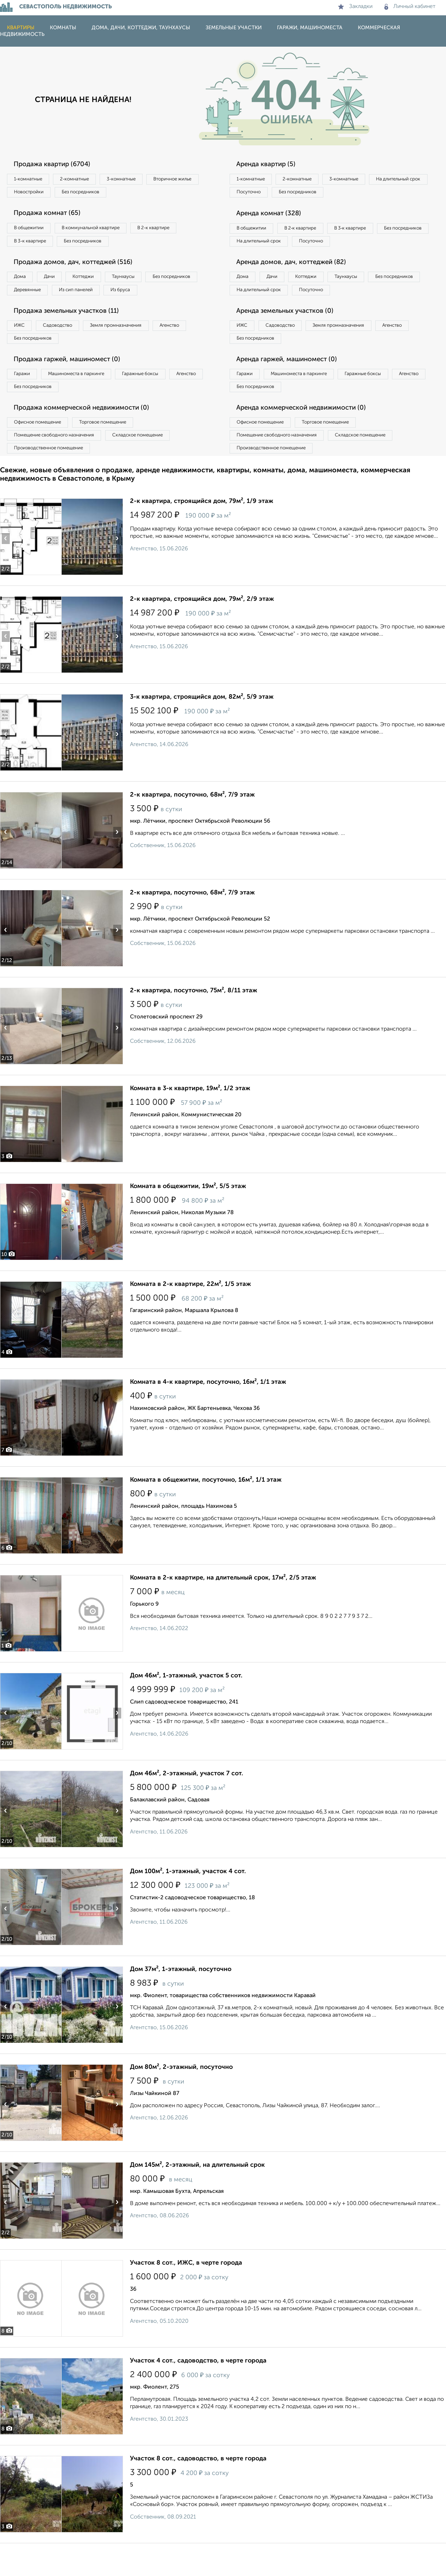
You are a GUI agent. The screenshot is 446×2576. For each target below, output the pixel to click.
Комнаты (63, 27)
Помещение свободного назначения (58, 465)
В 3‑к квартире (33, 245)
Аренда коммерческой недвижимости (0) (307, 436)
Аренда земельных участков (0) (290, 333)
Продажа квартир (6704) (57, 164)
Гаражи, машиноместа (310, 27)
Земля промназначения (131, 348)
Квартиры (20, 27)
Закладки (355, 6)
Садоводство (66, 348)
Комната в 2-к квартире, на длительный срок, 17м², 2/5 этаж (223, 1610)
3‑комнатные (136, 179)
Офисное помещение (41, 451)
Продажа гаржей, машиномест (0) (73, 384)
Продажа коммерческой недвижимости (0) (88, 436)
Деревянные (93, 296)
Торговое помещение (115, 451)
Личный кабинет (410, 6)
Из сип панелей (148, 296)
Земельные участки (234, 27)
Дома (22, 282)
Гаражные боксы (156, 399)
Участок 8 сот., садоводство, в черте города (198, 2491)
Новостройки (95, 193)
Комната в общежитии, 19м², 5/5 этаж (188, 1219)
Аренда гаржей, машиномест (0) (292, 384)
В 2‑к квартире (171, 230)
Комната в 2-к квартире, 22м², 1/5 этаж (190, 1317)
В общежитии (31, 230)
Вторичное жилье (36, 193)
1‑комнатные (31, 179)
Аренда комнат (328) (272, 215)
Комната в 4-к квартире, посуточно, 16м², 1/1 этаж (208, 1415)
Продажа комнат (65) (51, 215)
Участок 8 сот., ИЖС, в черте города (186, 2295)
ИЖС (22, 348)
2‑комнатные (84, 179)
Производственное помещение (52, 480)
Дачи (57, 282)
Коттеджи (97, 282)
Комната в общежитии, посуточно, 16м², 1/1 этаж (206, 1513)
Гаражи (24, 399)
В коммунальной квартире (100, 230)
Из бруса (26, 311)
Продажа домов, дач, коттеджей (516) (79, 267)
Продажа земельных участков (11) (72, 333)
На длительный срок (262, 193)
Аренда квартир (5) (269, 164)
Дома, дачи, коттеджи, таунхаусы (141, 27)
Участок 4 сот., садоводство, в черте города (198, 2393)
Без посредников (154, 193)
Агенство (191, 348)
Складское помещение (150, 465)
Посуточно (320, 193)
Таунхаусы (143, 282)
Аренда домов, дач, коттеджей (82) (296, 281)
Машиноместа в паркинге (84, 399)
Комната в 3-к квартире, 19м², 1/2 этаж (190, 1121)
